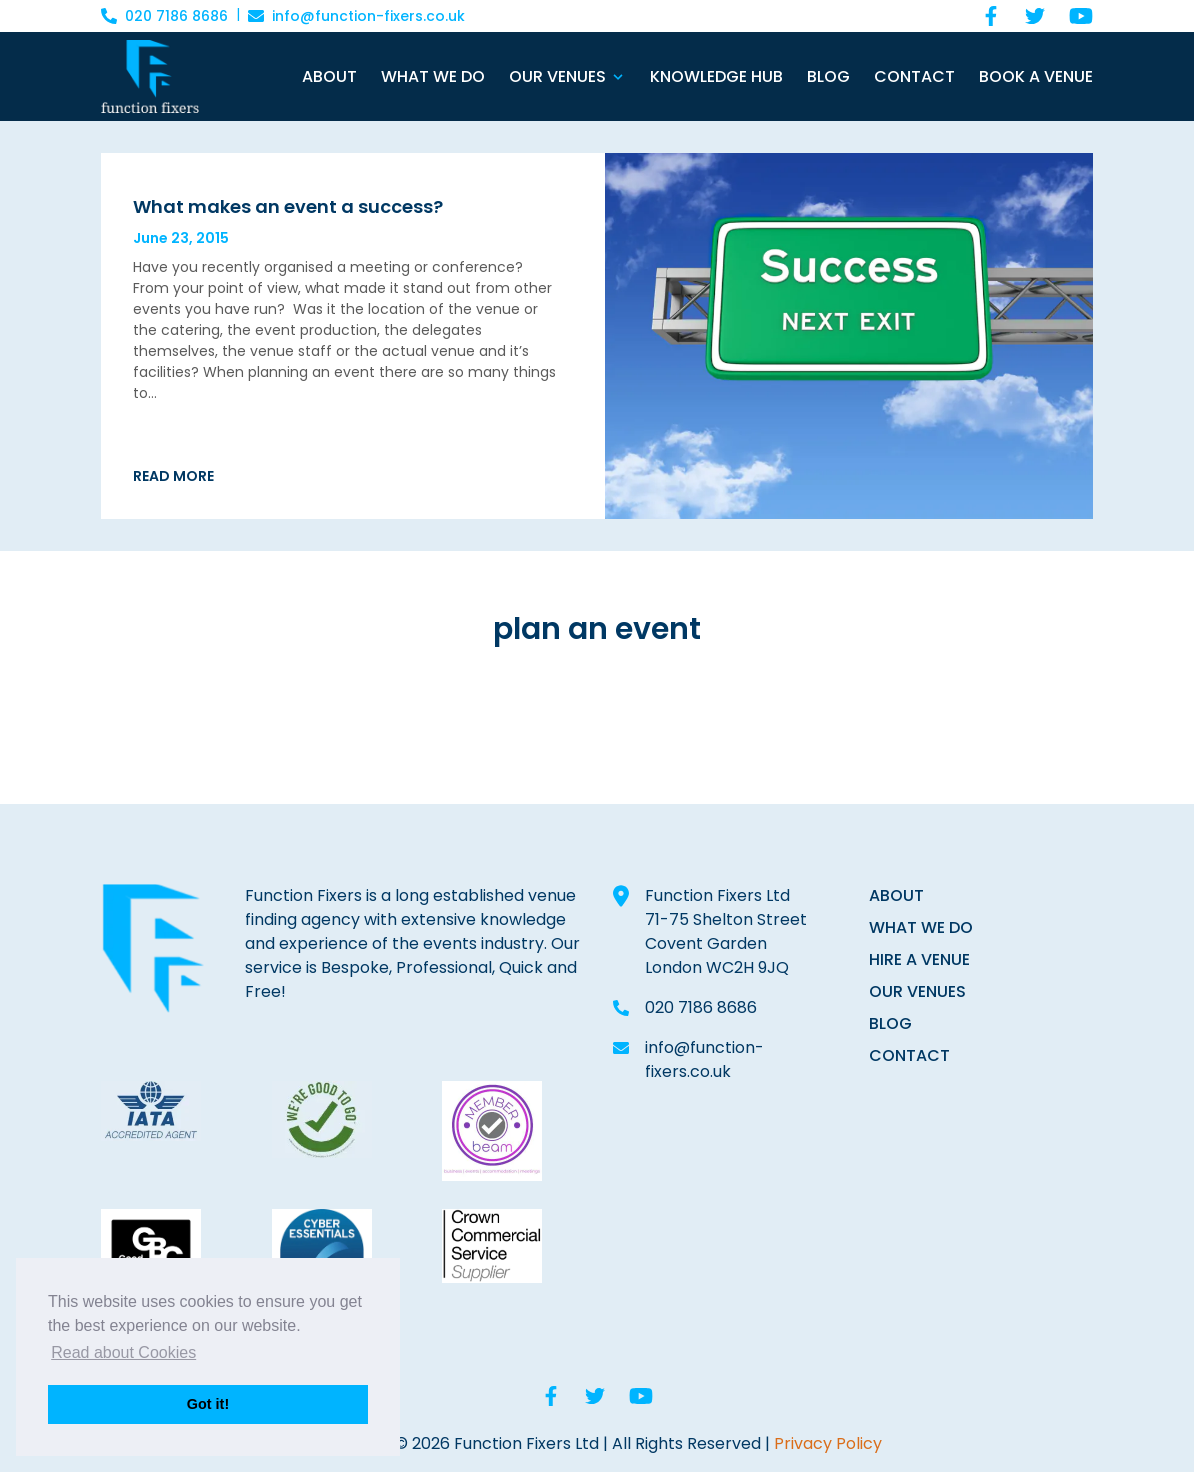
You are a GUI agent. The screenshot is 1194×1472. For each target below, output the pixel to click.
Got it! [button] (208, 1404)
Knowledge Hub (716, 76)
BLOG (890, 1023)
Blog (828, 76)
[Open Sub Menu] (616, 77)
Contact (914, 76)
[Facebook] (991, 16)
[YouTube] (1081, 16)
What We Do (433, 76)
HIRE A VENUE (919, 959)
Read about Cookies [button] (123, 1352)
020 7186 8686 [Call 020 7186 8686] (164, 16)
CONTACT (909, 1055)
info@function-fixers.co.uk (704, 1059)
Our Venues (557, 76)
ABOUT (896, 895)
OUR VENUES (917, 991)
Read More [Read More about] (173, 476)
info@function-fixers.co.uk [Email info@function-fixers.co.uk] (356, 16)
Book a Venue (1036, 76)
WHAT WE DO (921, 927)
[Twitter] (1035, 16)
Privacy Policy (828, 1443)
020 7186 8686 (701, 1007)
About (329, 76)
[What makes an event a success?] (345, 206)
